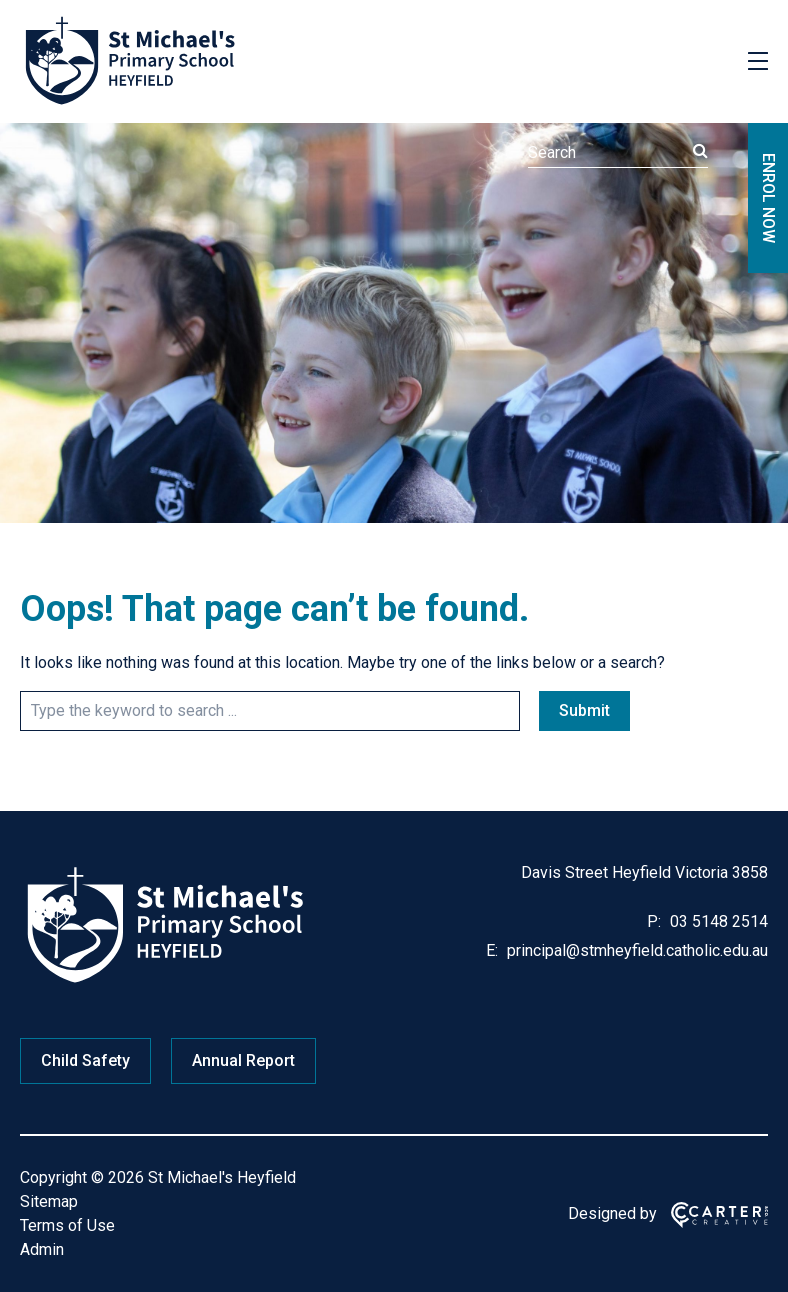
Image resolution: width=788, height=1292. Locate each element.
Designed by (612, 1213)
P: (654, 921)
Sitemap (49, 1201)
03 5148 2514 (717, 921)
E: (492, 950)
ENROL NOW (768, 198)
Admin (42, 1249)
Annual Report (243, 1060)
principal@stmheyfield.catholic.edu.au (635, 950)
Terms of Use (67, 1225)
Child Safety (85, 1060)
